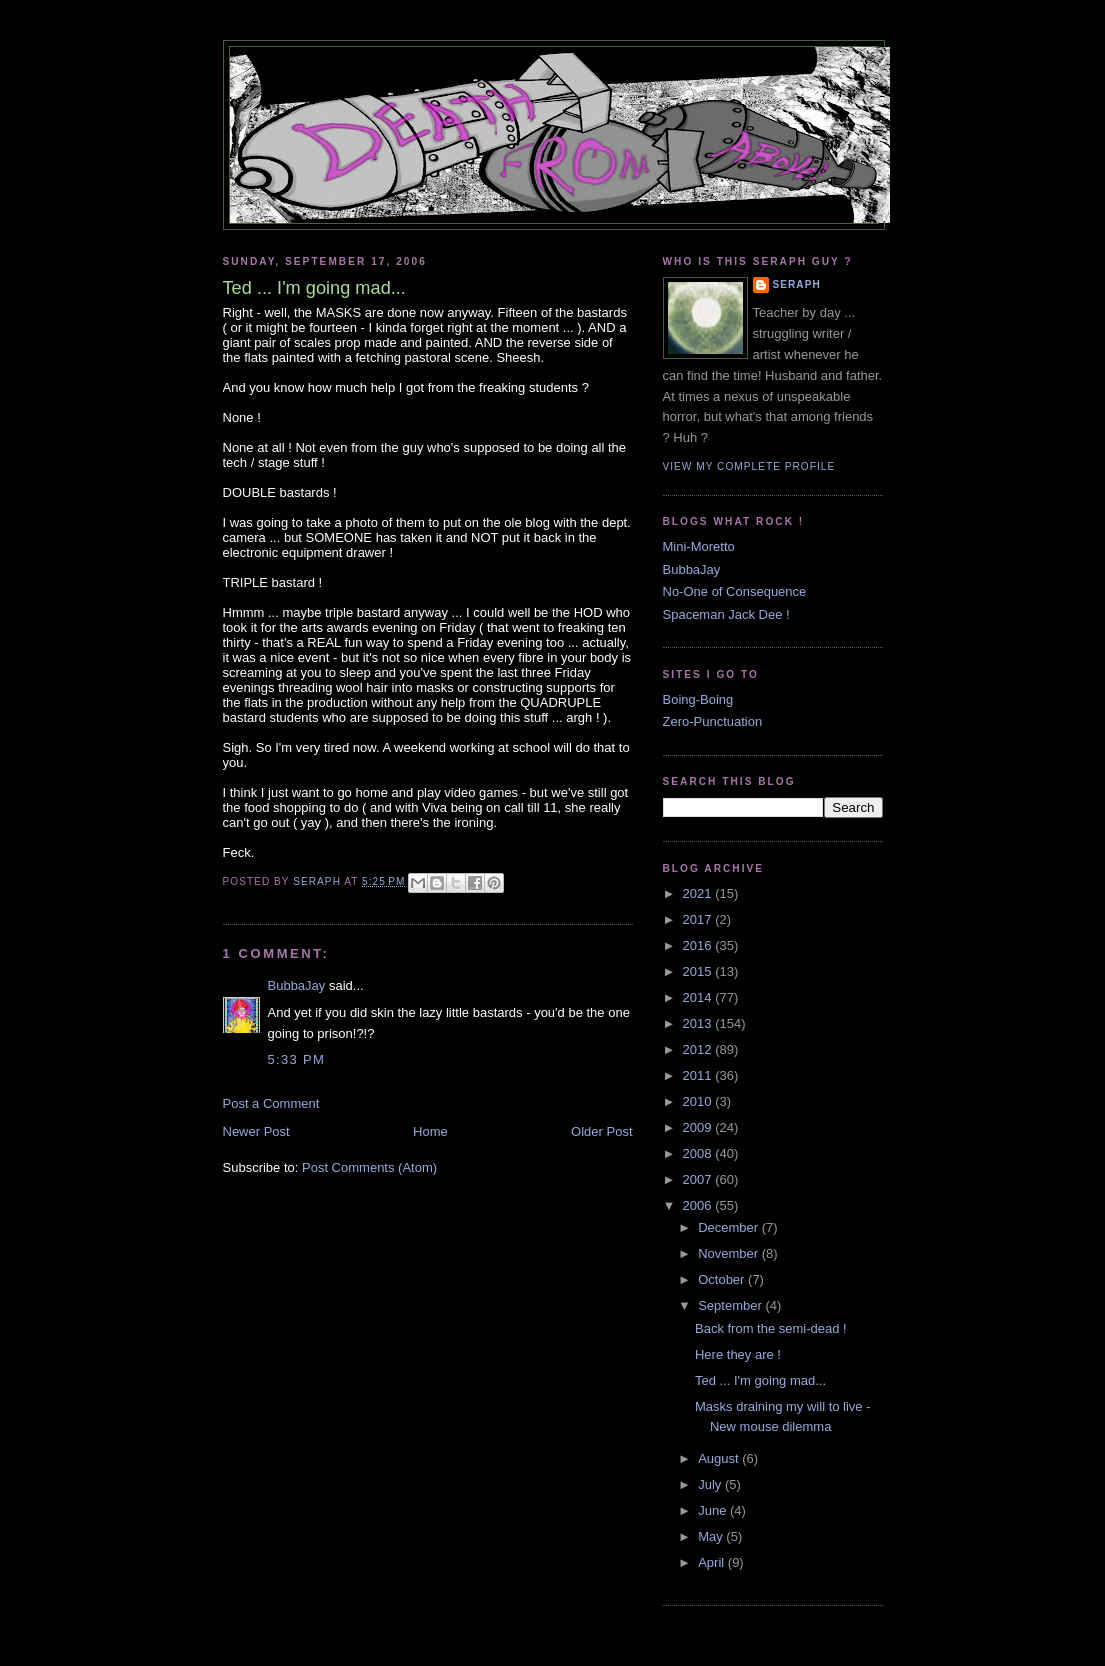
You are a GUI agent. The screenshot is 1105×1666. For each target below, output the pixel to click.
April (713, 1562)
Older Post (601, 1131)
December (730, 1227)
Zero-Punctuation (713, 721)
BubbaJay (297, 985)
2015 (699, 971)
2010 (699, 1101)
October (723, 1279)
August (720, 1458)
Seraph (797, 284)
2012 (699, 1049)
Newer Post (256, 1131)
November (730, 1253)
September (731, 1305)
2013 (699, 1023)
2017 (699, 919)
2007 (699, 1179)
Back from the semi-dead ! (771, 1328)
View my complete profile (749, 466)
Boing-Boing (698, 699)
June (714, 1510)
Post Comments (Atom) (369, 1167)
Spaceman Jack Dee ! (726, 614)
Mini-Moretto (699, 546)
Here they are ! (738, 1354)
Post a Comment (271, 1103)
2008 (699, 1153)
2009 (699, 1127)
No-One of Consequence (735, 591)
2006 (699, 1205)
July (711, 1484)
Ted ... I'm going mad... (760, 1380)
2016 (699, 945)
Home (430, 1131)
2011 (699, 1075)
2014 (699, 997)
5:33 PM (297, 1059)
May (712, 1536)
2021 (699, 893)
